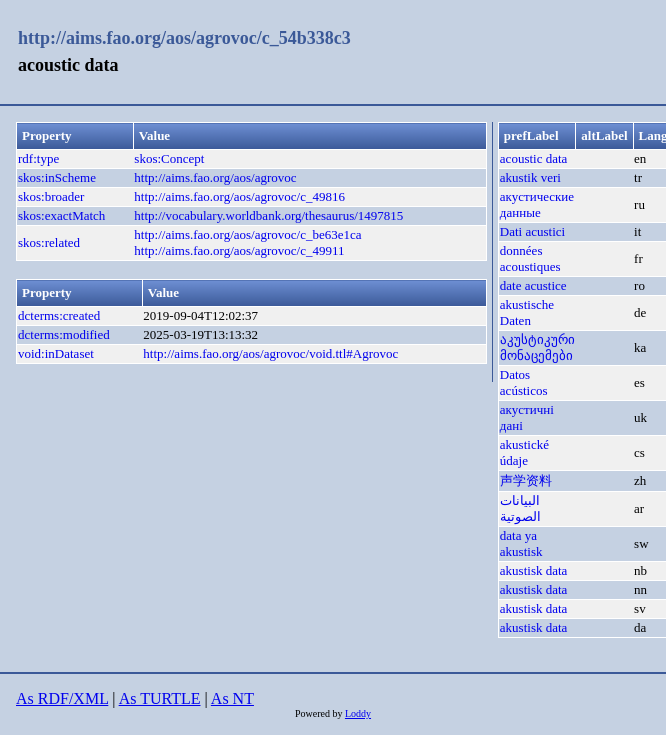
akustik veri (530, 177)
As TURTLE (160, 698)
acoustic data (534, 158)
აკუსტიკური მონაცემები (537, 347)
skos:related (49, 242)
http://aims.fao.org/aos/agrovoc (215, 177)
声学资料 (526, 480)
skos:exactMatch (61, 215)
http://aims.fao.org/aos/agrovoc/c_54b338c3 (184, 38)
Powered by (320, 713)
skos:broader (51, 196)
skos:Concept (169, 158)
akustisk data (534, 570)
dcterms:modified (64, 334)
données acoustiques (530, 258)
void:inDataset (56, 353)
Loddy (358, 713)
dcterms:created (59, 315)
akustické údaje (524, 452)
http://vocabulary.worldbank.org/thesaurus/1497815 (268, 215)
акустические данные (537, 204)
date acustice (533, 285)
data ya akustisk (521, 543)
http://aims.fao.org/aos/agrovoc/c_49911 (239, 250)
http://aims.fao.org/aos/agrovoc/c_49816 (239, 196)
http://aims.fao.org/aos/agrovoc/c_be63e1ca (247, 234)
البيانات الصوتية (520, 508)
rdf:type (38, 158)
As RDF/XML (62, 698)
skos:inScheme (57, 177)
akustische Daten (527, 312)
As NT (232, 698)
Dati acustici (532, 231)
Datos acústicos (524, 382)
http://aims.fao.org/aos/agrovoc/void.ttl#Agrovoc (270, 353)
